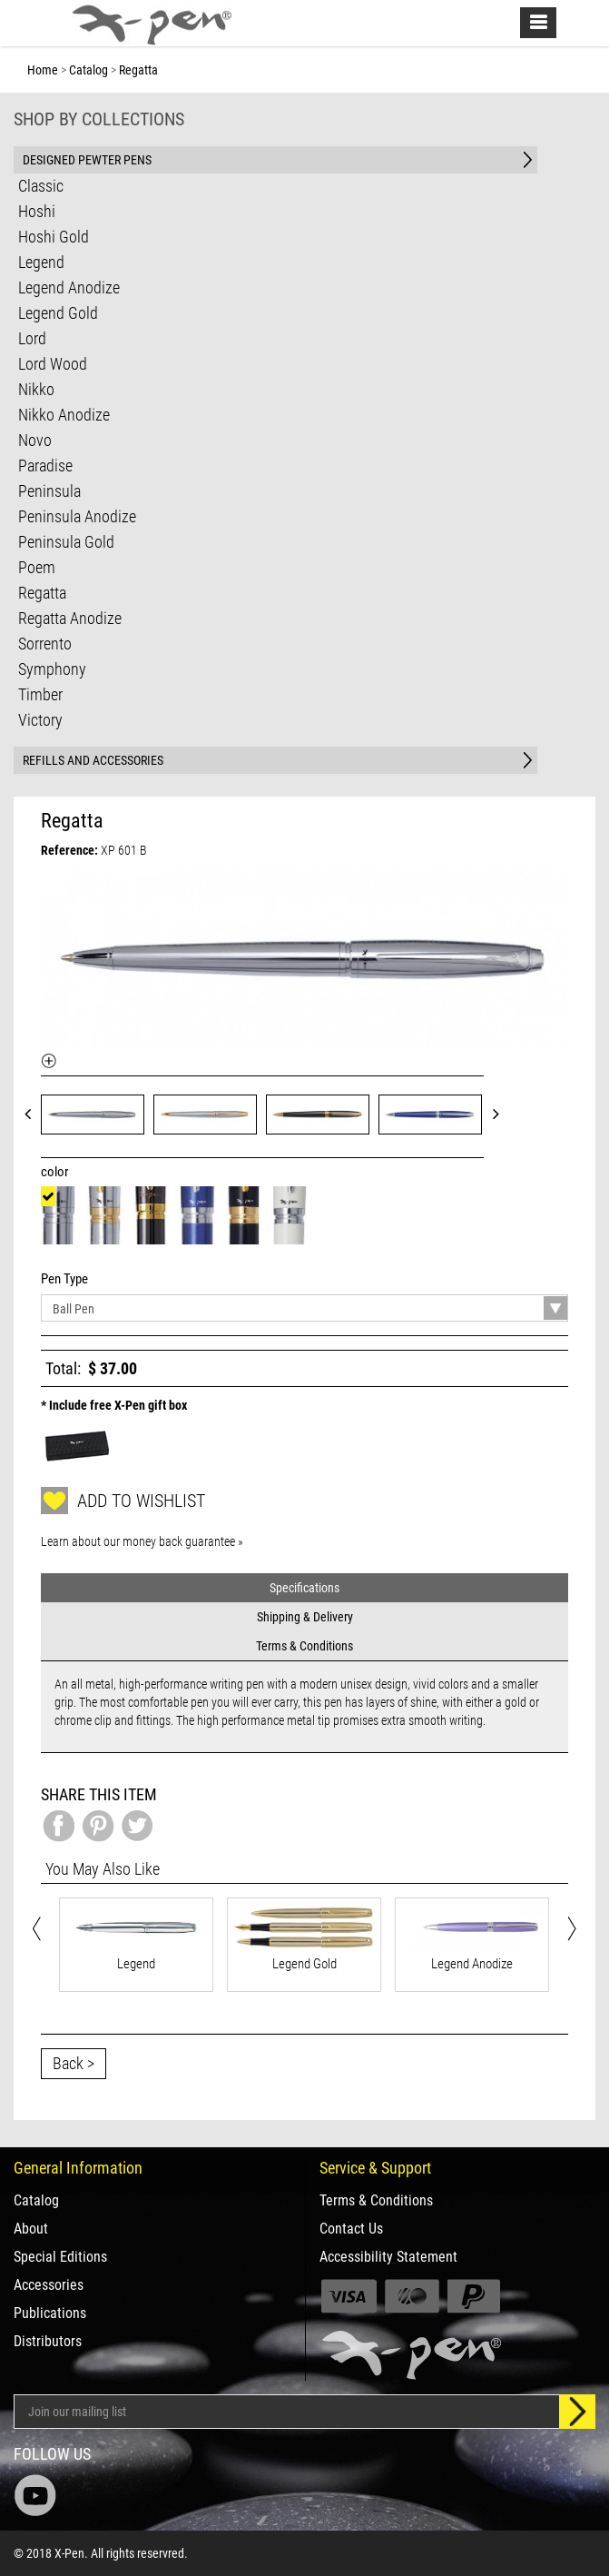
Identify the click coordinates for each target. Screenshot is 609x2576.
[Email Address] (287, 2411)
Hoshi (36, 211)
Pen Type (67, 1279)
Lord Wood (52, 363)
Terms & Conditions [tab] (304, 1646)
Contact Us (351, 2229)
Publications (50, 2313)
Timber (40, 694)
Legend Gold (58, 312)
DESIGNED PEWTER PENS (87, 160)
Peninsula (49, 490)
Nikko (36, 389)
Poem (36, 567)
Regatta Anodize (70, 618)
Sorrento (45, 643)
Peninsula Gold (66, 541)
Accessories (48, 2285)
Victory (40, 719)
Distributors (48, 2341)
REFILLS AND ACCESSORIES (93, 760)
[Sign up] (577, 2411)
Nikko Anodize (64, 414)
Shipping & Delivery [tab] (305, 1617)
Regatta (42, 592)
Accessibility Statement (388, 2257)
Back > (73, 2063)
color (57, 1172)
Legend (41, 262)
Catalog (36, 2201)
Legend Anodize (69, 287)
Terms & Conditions (376, 2201)
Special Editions (60, 2257)
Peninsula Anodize (77, 516)
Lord (32, 338)
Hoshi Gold (53, 236)
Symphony (52, 669)
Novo (35, 440)
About (31, 2229)
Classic (41, 185)
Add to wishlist (123, 1500)
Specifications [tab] (304, 1587)
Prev (34, 1113)
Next (502, 1113)
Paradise (45, 465)
